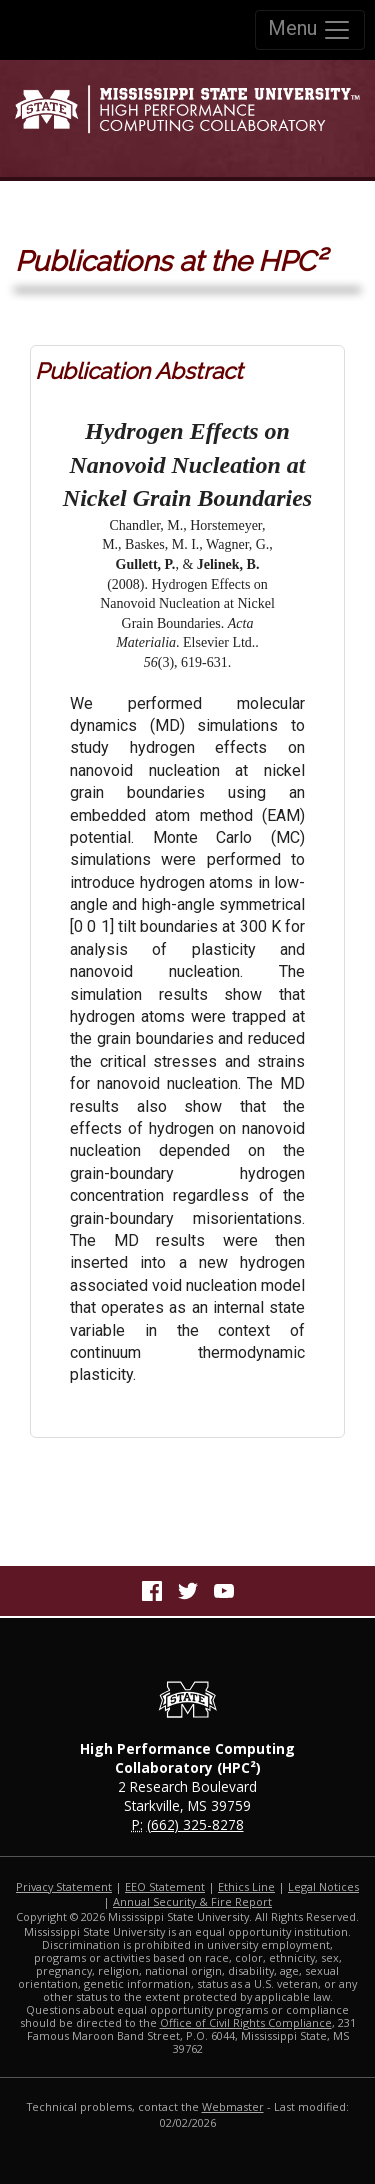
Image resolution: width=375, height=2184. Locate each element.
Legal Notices (323, 1886)
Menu (310, 30)
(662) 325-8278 (195, 1824)
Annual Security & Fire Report (192, 1901)
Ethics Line (246, 1886)
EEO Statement (165, 1886)
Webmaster (233, 2106)
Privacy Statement (64, 1886)
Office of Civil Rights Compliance (246, 2022)
